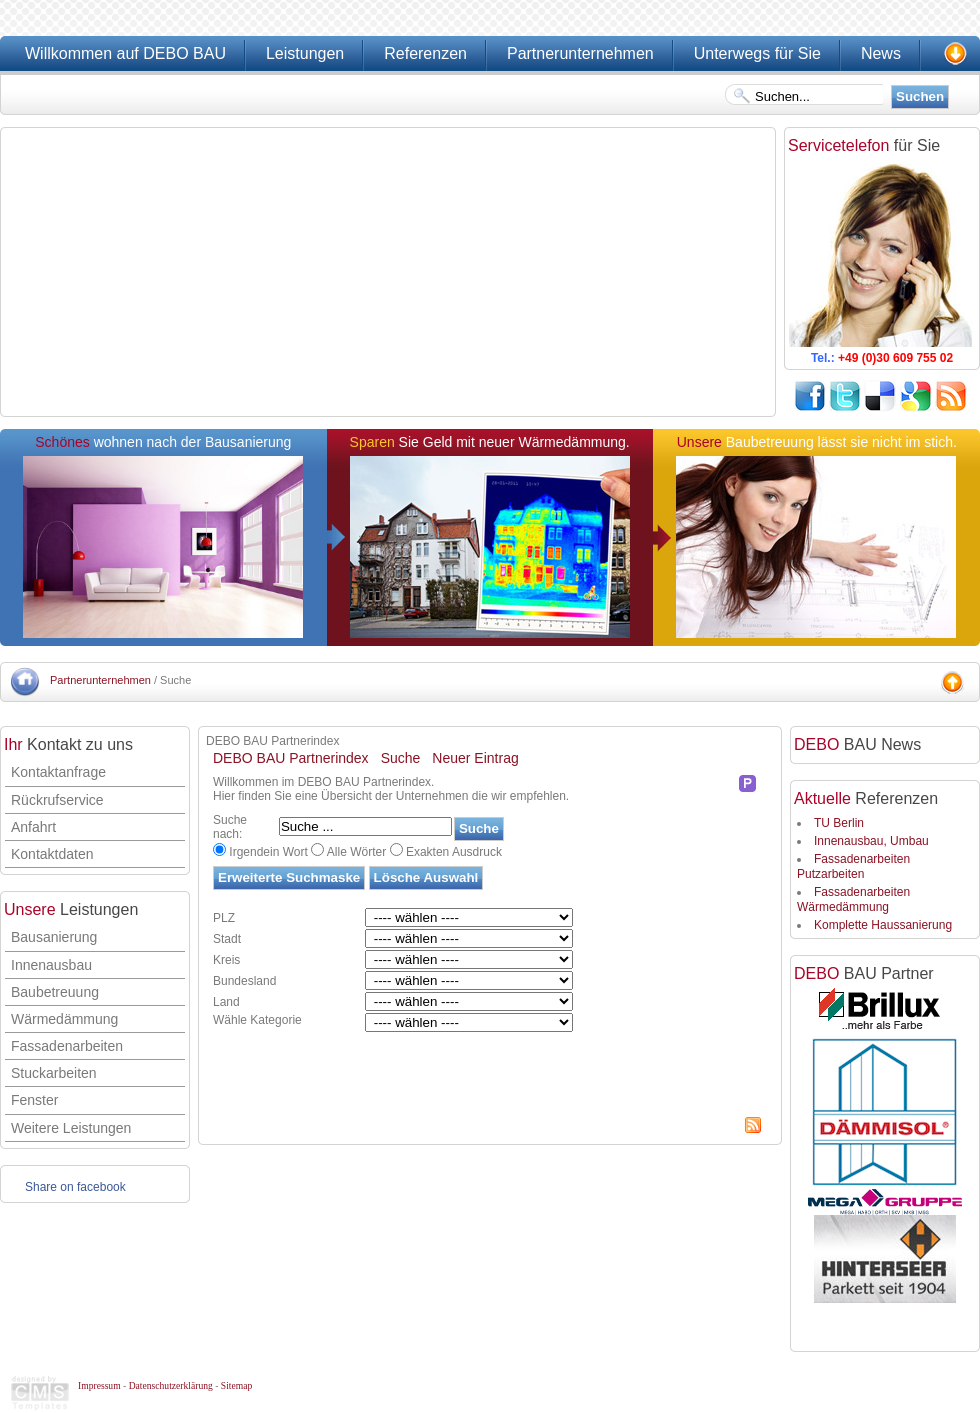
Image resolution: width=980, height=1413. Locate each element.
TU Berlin (839, 823)
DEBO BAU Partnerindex (291, 758)
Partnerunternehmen (100, 680)
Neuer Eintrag (475, 758)
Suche (401, 758)
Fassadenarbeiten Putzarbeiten (853, 866)
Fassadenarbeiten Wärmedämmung (853, 899)
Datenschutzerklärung (171, 1385)
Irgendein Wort (268, 852)
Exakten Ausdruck (454, 852)
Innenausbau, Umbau (871, 841)
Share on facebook (75, 1187)
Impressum (99, 1385)
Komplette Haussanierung (883, 925)
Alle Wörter (356, 852)
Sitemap (236, 1385)
